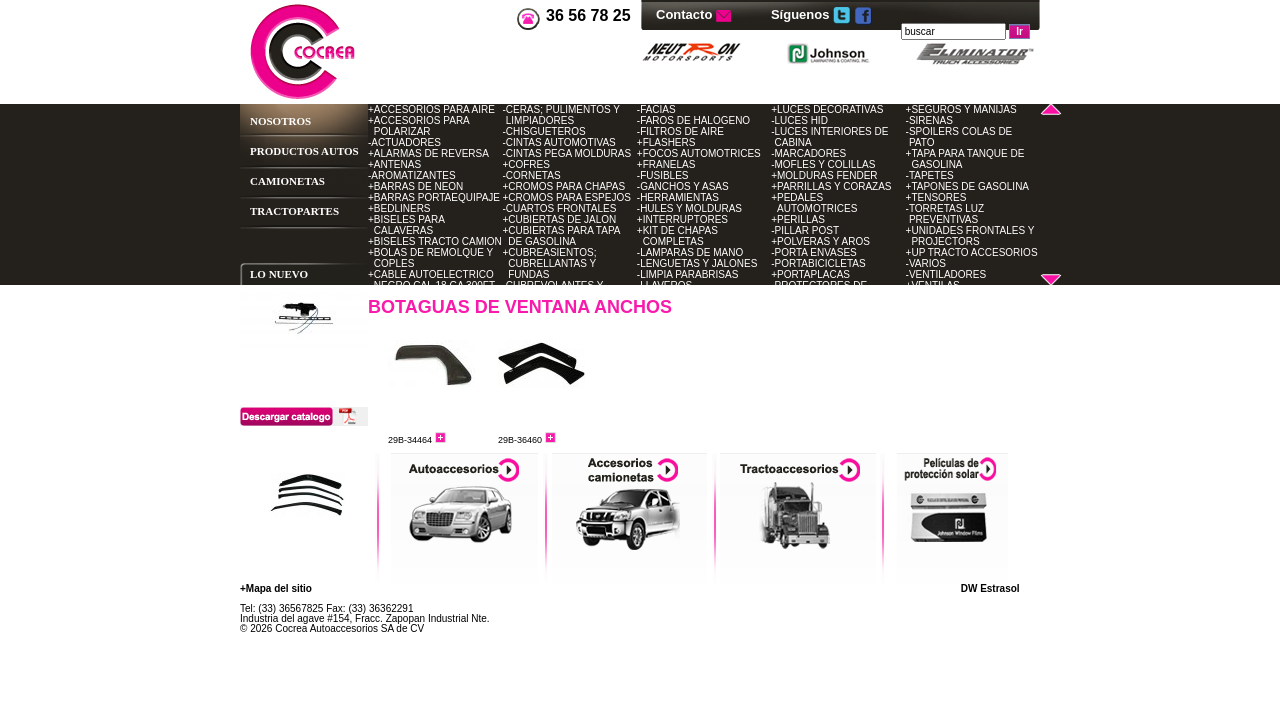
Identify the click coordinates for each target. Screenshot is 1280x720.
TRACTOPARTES (294, 211)
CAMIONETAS (287, 181)
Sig (360, 508)
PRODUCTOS (284, 151)
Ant (255, 508)
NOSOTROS (280, 121)
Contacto (686, 14)
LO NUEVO (279, 274)
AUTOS (340, 151)
